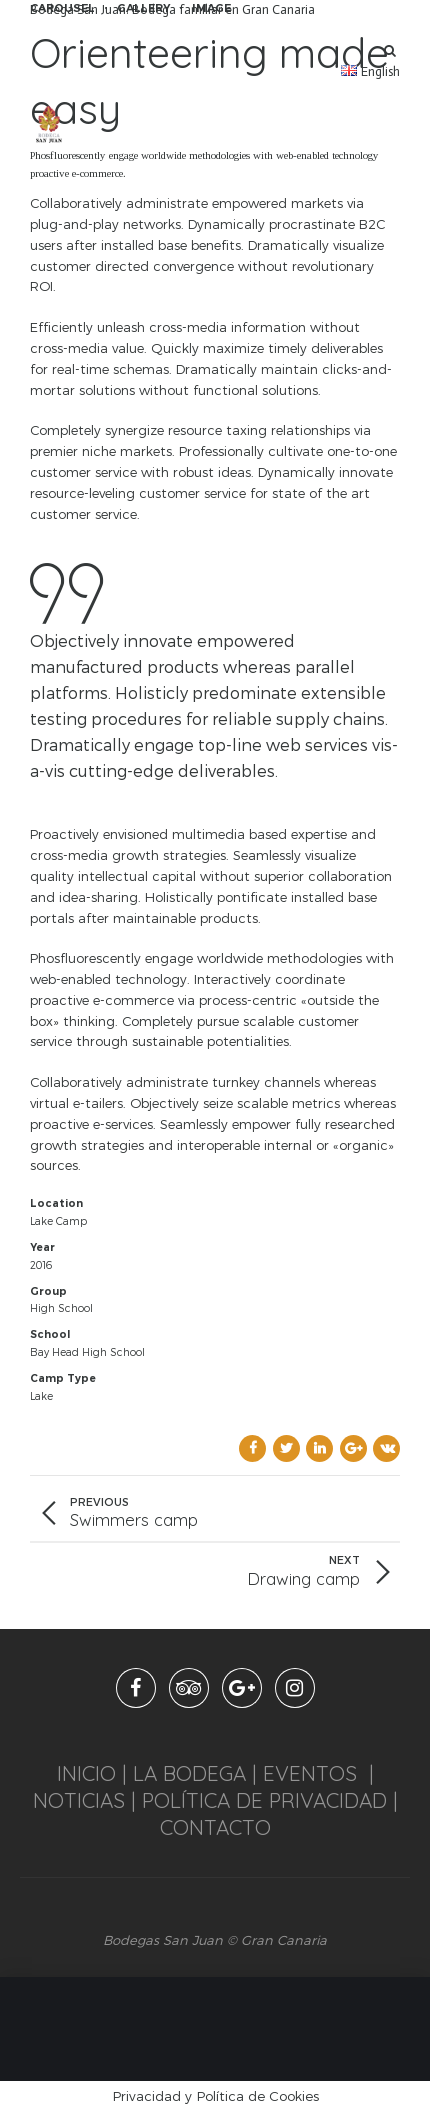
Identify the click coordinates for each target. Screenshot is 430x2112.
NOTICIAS (79, 1800)
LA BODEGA (189, 1773)
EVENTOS (310, 1773)
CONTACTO (215, 1827)
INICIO (86, 1773)
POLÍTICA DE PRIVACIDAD (264, 1800)
